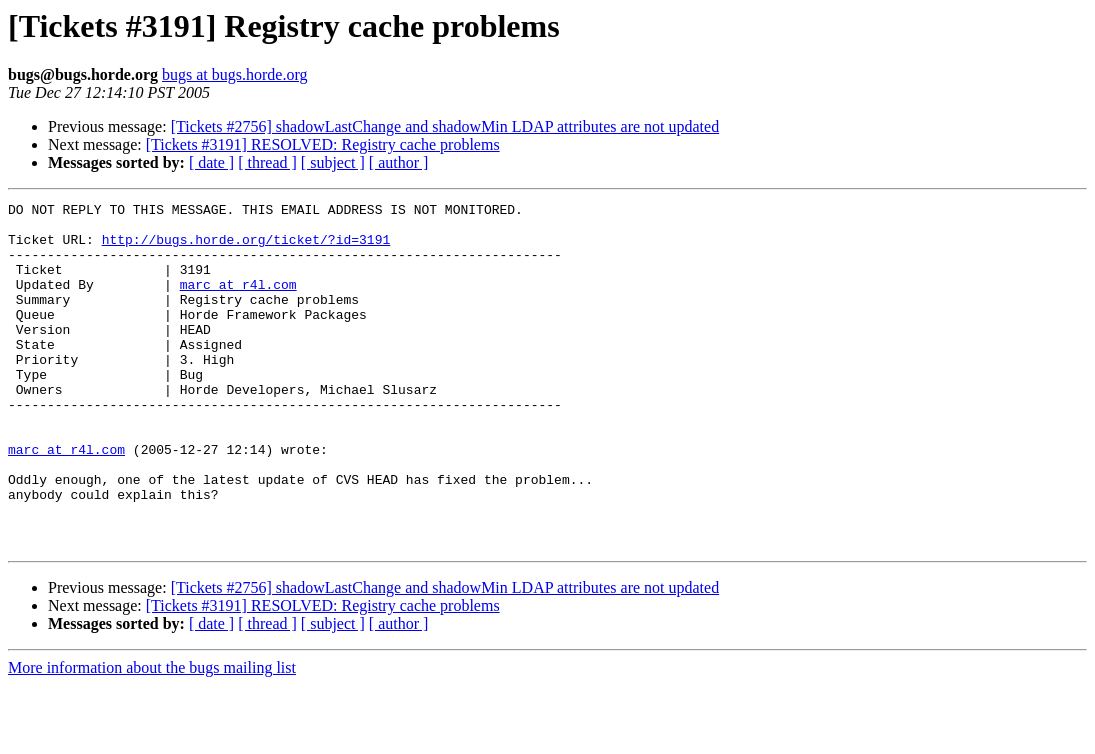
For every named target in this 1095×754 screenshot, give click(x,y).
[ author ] (399, 162)
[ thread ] (267, 162)
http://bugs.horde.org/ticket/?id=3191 (246, 248)
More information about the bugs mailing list (152, 736)
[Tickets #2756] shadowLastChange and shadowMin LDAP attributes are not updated (445, 126)
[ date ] (211, 162)
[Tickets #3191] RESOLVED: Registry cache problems (323, 144)
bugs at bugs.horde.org (234, 74)
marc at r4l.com (238, 302)
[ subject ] (333, 162)
